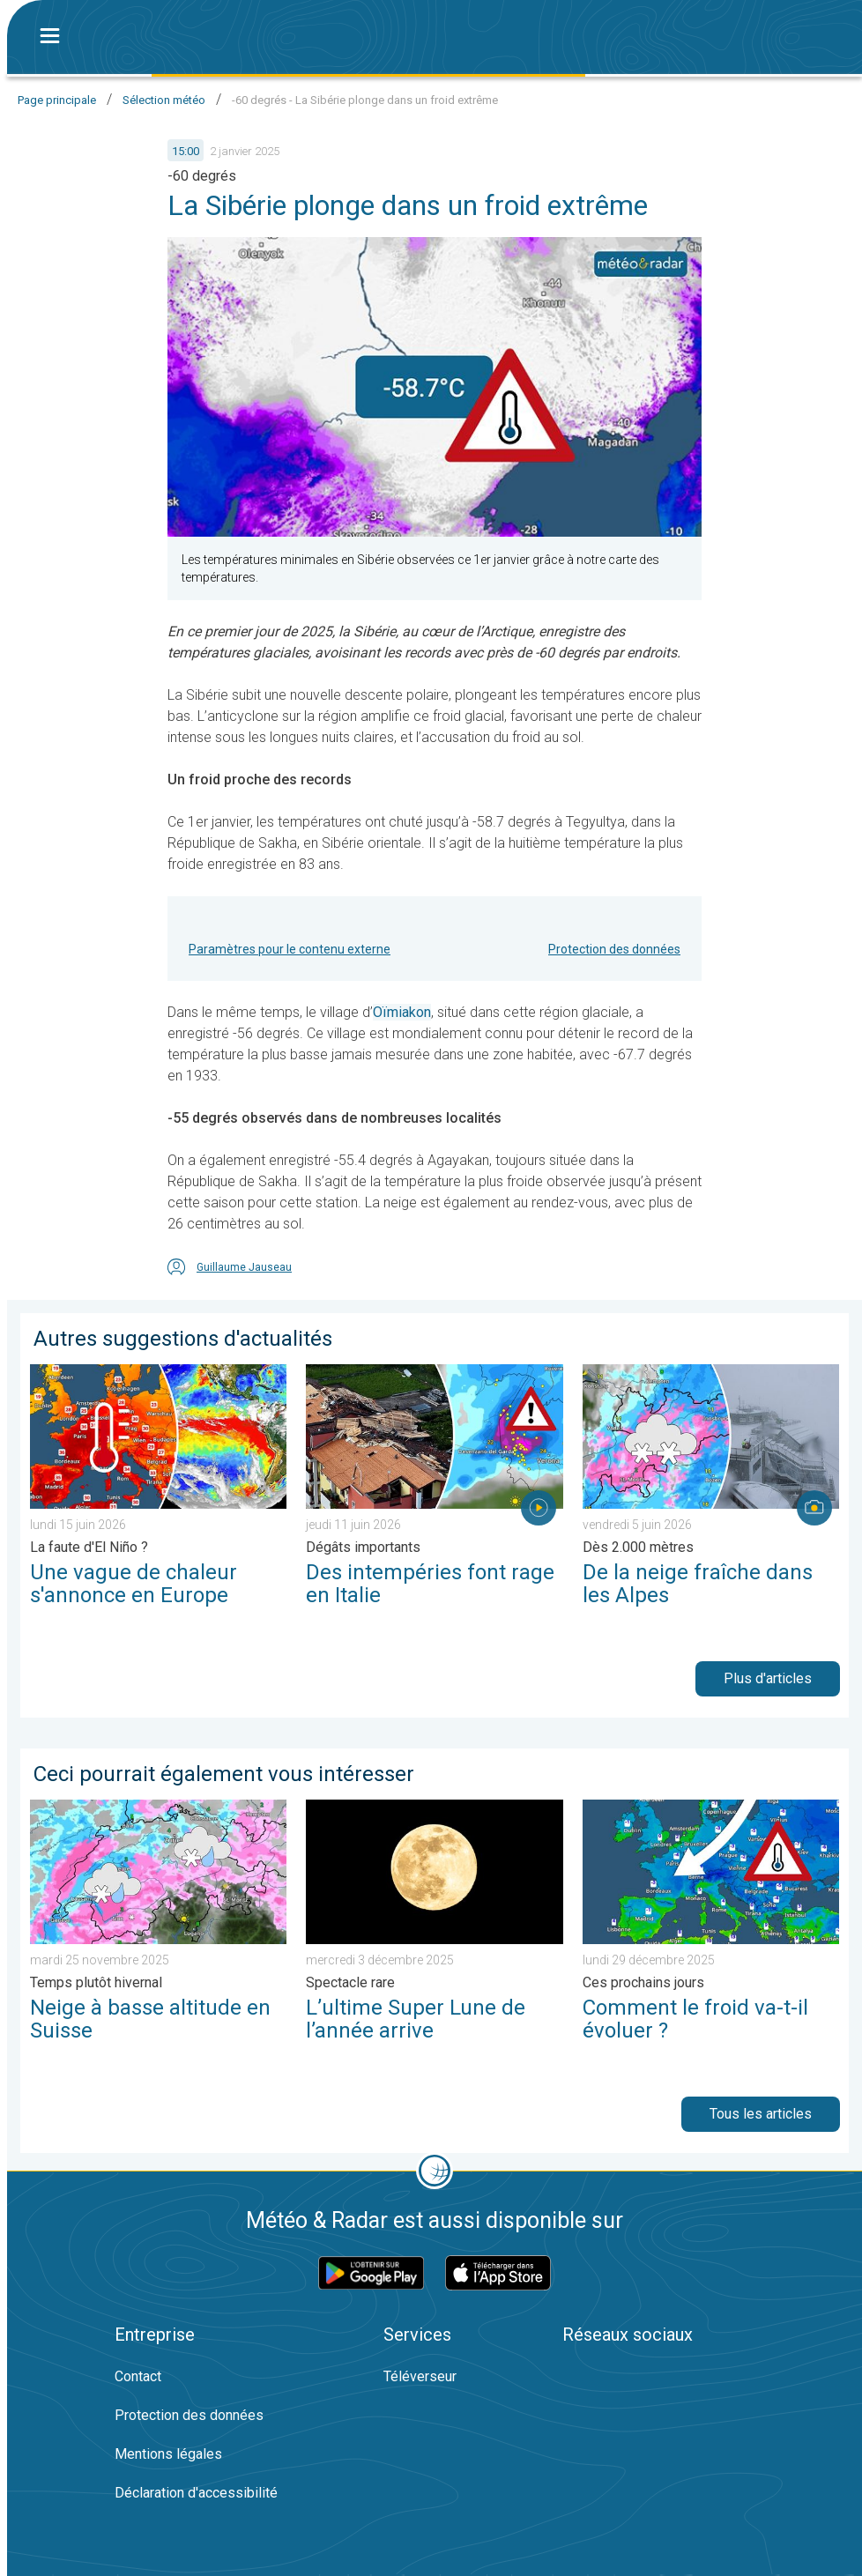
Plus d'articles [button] (768, 1678)
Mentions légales (168, 2454)
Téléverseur (420, 2376)
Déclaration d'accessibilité (196, 2492)
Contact (138, 2376)
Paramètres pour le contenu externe (289, 949)
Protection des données (614, 949)
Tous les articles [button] (761, 2113)
